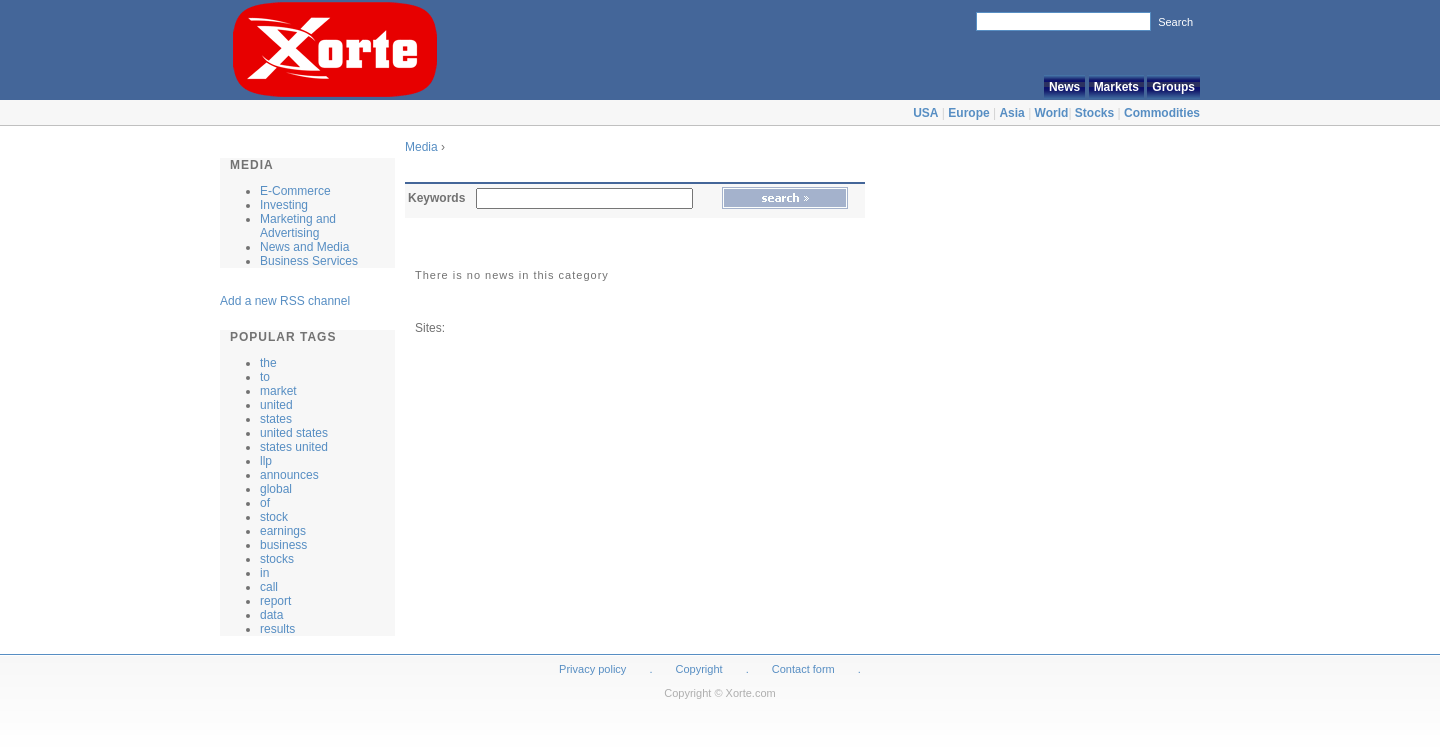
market (278, 391)
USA (925, 113)
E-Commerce (295, 191)
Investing (284, 205)
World (1052, 113)
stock (274, 517)
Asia (1011, 113)
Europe (968, 113)
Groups (1173, 87)
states (276, 419)
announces (289, 475)
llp (266, 461)
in (264, 573)
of (265, 503)
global (276, 489)
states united (294, 447)
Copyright (699, 669)
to (265, 377)
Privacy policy (592, 669)
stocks (277, 559)
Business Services (309, 261)
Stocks (1094, 113)
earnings (283, 531)
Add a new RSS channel (285, 301)
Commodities (1162, 113)
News (1064, 87)
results (277, 629)
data (271, 615)
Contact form (805, 669)
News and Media (304, 247)
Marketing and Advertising (298, 226)
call (269, 587)
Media (423, 147)
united (276, 405)
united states (294, 433)
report (275, 601)
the (268, 363)
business (283, 545)
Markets (1116, 87)
